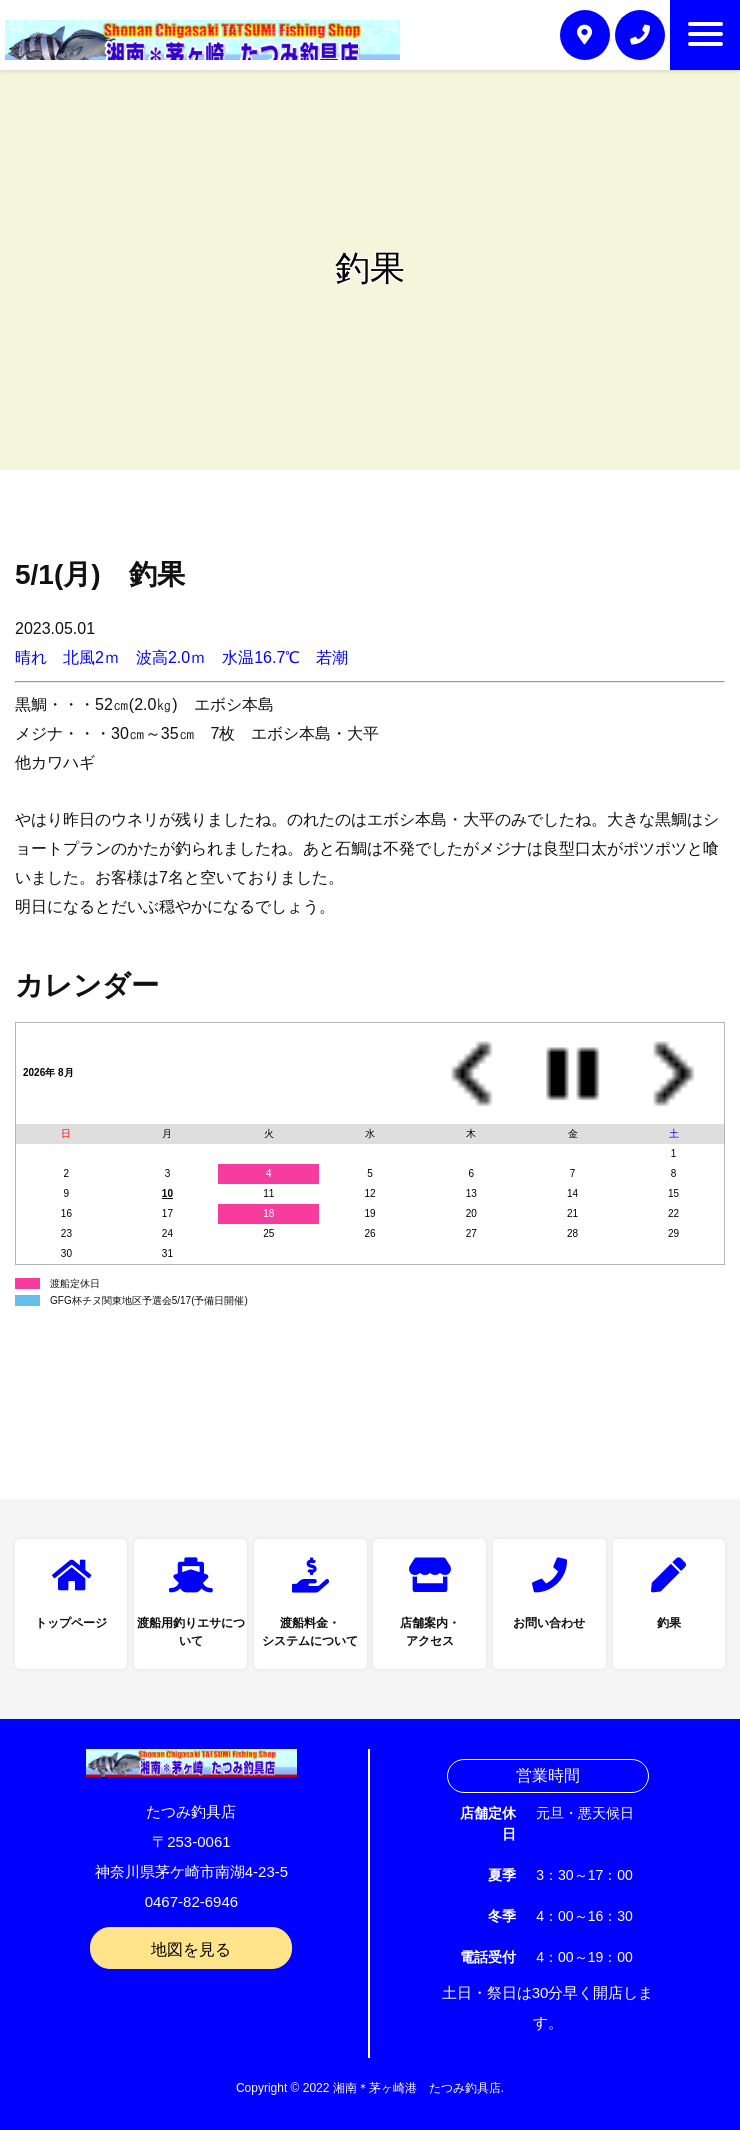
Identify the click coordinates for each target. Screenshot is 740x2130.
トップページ (71, 1623)
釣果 (669, 1623)
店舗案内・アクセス (430, 1632)
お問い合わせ (549, 1623)
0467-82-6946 (191, 1901)
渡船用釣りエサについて (191, 1632)
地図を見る (191, 1949)
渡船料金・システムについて (310, 1632)
